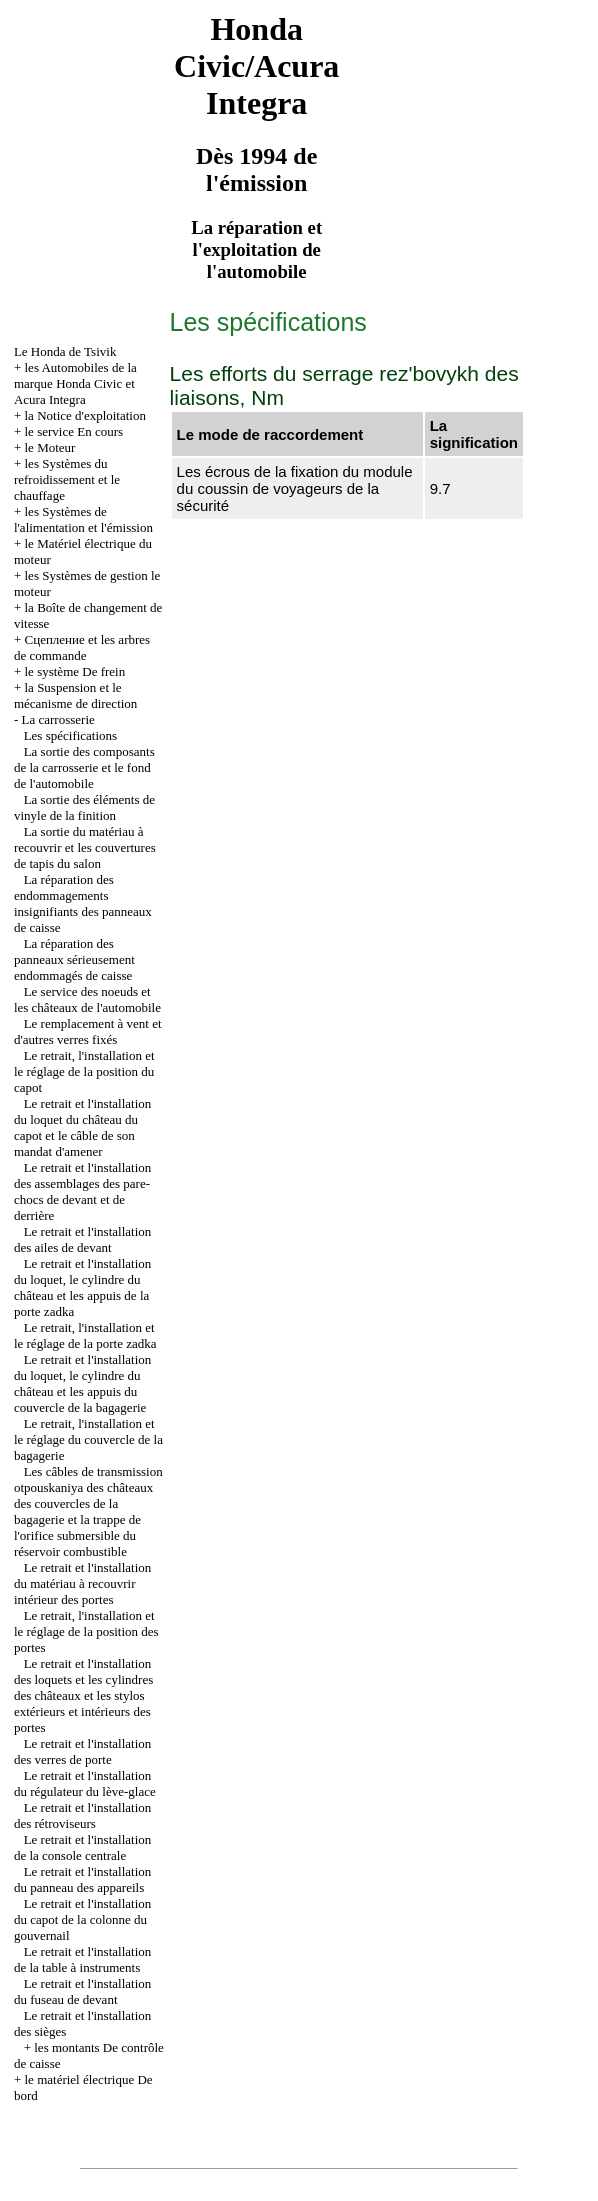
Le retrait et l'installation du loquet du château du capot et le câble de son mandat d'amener (82, 1127)
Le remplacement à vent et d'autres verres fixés (88, 1031)
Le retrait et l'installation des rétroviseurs (82, 1815)
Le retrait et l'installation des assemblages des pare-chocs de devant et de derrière (82, 1191)
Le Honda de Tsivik (65, 351)
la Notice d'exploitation (85, 415)
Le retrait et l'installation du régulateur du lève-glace (85, 1783)
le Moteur (50, 447)
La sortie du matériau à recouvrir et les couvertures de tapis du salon (85, 847)
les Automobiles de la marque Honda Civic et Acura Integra (75, 383)
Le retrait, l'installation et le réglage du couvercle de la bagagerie (88, 1439)
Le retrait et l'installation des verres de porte (82, 1751)
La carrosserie (58, 719)
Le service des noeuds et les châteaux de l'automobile (87, 999)
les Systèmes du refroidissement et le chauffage (67, 479)
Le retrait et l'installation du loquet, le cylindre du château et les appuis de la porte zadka (82, 1287)
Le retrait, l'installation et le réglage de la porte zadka (85, 1335)
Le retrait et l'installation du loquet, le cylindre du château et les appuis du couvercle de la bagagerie (82, 1383)
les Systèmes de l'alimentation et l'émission (83, 519)
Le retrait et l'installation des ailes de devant (82, 1239)
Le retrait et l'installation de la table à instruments (82, 1959)
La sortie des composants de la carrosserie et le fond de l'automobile (84, 767)
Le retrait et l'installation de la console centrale (82, 1847)
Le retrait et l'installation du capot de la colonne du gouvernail (82, 1919)
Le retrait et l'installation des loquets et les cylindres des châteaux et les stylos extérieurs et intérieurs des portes (83, 1695)
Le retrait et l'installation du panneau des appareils (82, 1879)
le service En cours (74, 431)
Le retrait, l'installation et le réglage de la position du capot (84, 1071)
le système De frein (75, 671)
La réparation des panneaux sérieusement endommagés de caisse (74, 959)
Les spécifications (71, 735)
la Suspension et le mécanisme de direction (75, 695)
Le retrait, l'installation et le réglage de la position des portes (86, 1631)
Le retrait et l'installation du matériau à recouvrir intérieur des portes (82, 1583)
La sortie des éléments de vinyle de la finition (84, 807)
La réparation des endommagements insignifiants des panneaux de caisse (83, 903)
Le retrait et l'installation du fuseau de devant (82, 1991)
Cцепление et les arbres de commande (82, 647)
